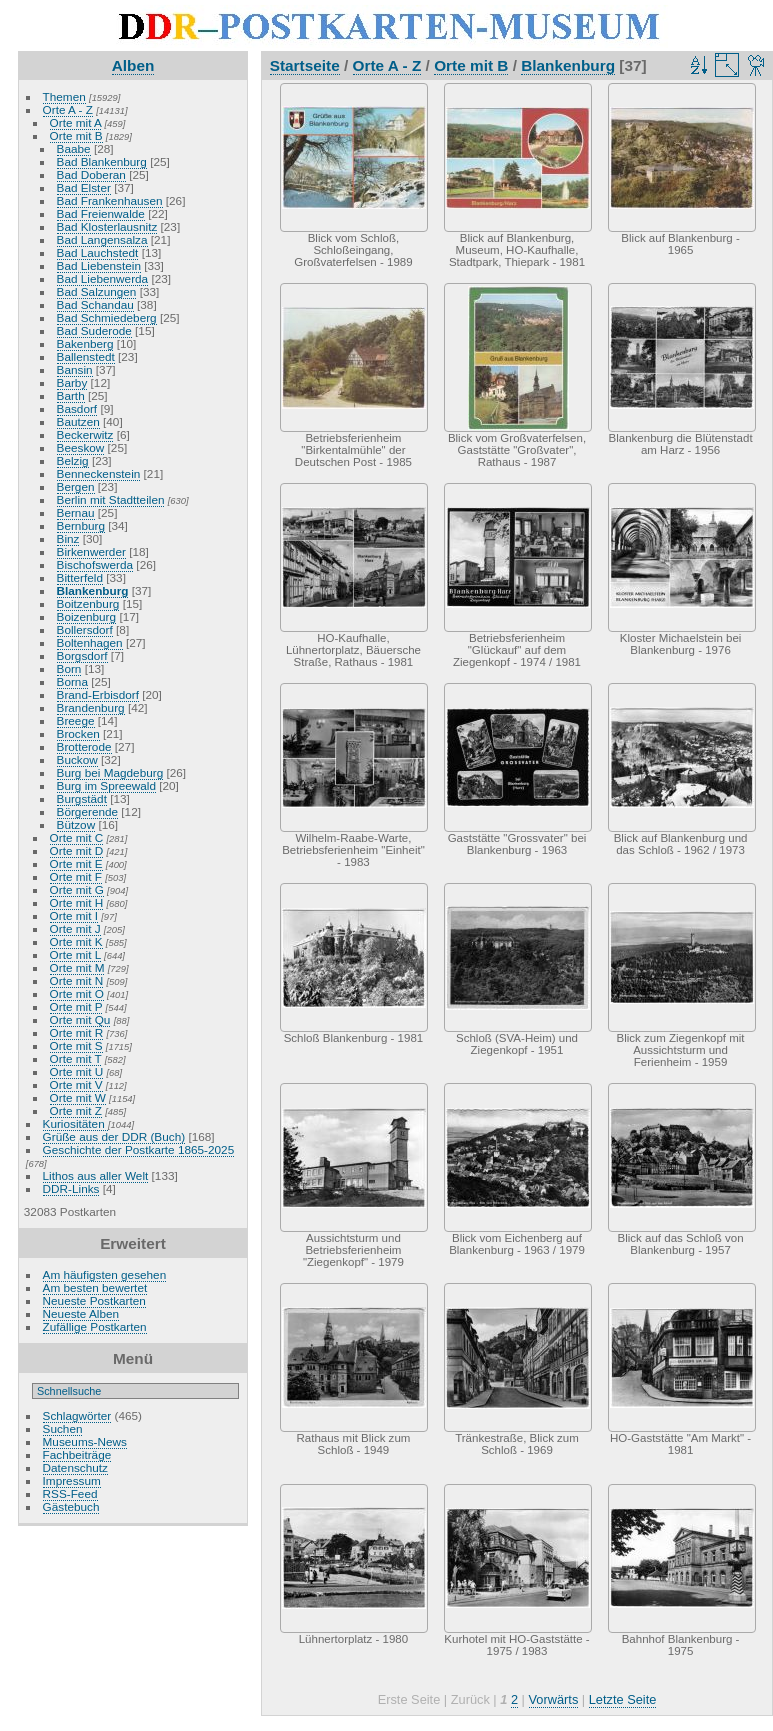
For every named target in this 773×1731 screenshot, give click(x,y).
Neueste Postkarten (94, 1300)
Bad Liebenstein (99, 265)
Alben (133, 65)
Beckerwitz (85, 434)
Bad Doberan (91, 174)
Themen (64, 96)
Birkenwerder (91, 551)
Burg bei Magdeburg (110, 772)
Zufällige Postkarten (95, 1326)
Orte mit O (77, 993)
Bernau (76, 512)
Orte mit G (77, 889)
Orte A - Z (68, 109)
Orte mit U (77, 1071)
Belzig (73, 460)
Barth (71, 395)
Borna (72, 681)
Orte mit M (77, 967)
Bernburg (81, 525)
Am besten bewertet (95, 1287)
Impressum (72, 1480)
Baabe (74, 148)
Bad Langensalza (102, 239)
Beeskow (81, 447)
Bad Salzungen (97, 291)
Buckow (77, 759)
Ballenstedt (86, 356)
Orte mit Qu (80, 1019)
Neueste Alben (81, 1313)
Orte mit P (76, 1006)
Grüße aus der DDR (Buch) (114, 1136)
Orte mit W (78, 1097)
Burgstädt (82, 798)
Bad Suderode (94, 330)
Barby (72, 382)
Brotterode (84, 746)
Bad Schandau (95, 304)
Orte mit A (76, 122)
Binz (68, 538)
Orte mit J (75, 928)
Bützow (76, 824)
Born (69, 668)
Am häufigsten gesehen (105, 1274)
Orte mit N (77, 980)
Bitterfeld (80, 577)
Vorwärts (554, 1699)
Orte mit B (76, 135)
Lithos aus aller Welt (96, 1175)
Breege (76, 720)
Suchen (63, 1428)
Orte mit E (76, 863)
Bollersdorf (85, 629)
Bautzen (78, 421)
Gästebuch (71, 1506)
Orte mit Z (76, 1110)
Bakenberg (85, 343)
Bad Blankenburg (102, 161)
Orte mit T (76, 1058)
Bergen (76, 486)
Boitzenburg (88, 603)
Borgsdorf (82, 655)
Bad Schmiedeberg (107, 317)
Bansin (75, 369)
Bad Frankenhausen (110, 200)
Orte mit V (76, 1084)
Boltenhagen (90, 642)
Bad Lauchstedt (98, 252)
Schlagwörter (77, 1415)
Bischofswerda (95, 564)
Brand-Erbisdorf (98, 694)
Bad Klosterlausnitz (107, 226)
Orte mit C (77, 837)
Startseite (305, 65)
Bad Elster (84, 187)
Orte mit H (77, 902)
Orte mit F (76, 876)
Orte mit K (76, 941)
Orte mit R (77, 1032)
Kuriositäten (75, 1123)
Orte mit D (77, 850)
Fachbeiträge (77, 1454)
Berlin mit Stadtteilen (111, 499)
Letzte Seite (623, 1699)
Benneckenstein (99, 473)
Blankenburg (93, 590)
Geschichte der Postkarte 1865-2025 (139, 1149)
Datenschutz (75, 1467)
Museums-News (85, 1441)
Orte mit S (76, 1045)
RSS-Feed (70, 1493)
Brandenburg (91, 707)
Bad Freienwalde (101, 213)
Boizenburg (87, 616)
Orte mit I (74, 915)
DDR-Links (71, 1188)
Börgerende (88, 811)
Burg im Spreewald (106, 785)
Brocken (78, 733)
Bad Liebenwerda (103, 278)
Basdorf (77, 408)
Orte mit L (75, 954)
